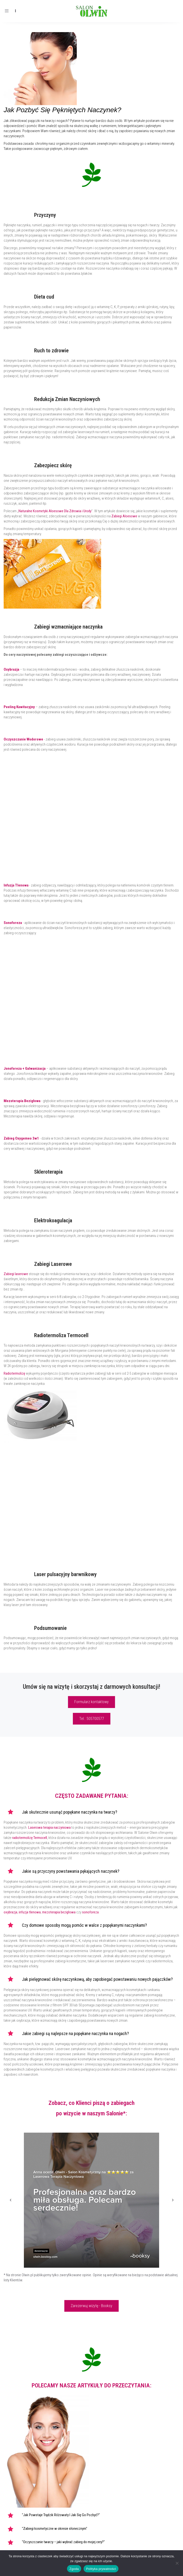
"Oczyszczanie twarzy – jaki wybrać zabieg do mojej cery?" (63, 2542)
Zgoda (74, 2569)
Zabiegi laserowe (16, 1274)
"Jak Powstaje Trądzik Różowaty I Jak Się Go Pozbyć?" (61, 2515)
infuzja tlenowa (30, 1912)
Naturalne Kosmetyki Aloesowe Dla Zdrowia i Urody (55, 511)
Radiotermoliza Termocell (61, 1335)
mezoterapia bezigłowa (59, 1912)
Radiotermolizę (14, 1373)
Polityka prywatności (101, 2569)
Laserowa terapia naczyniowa (49, 1827)
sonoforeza (90, 1912)
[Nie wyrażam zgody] (176, 2563)
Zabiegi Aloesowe (124, 516)
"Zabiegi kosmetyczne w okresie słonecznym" (54, 2528)
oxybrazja (10, 1912)
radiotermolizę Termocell (29, 1838)
